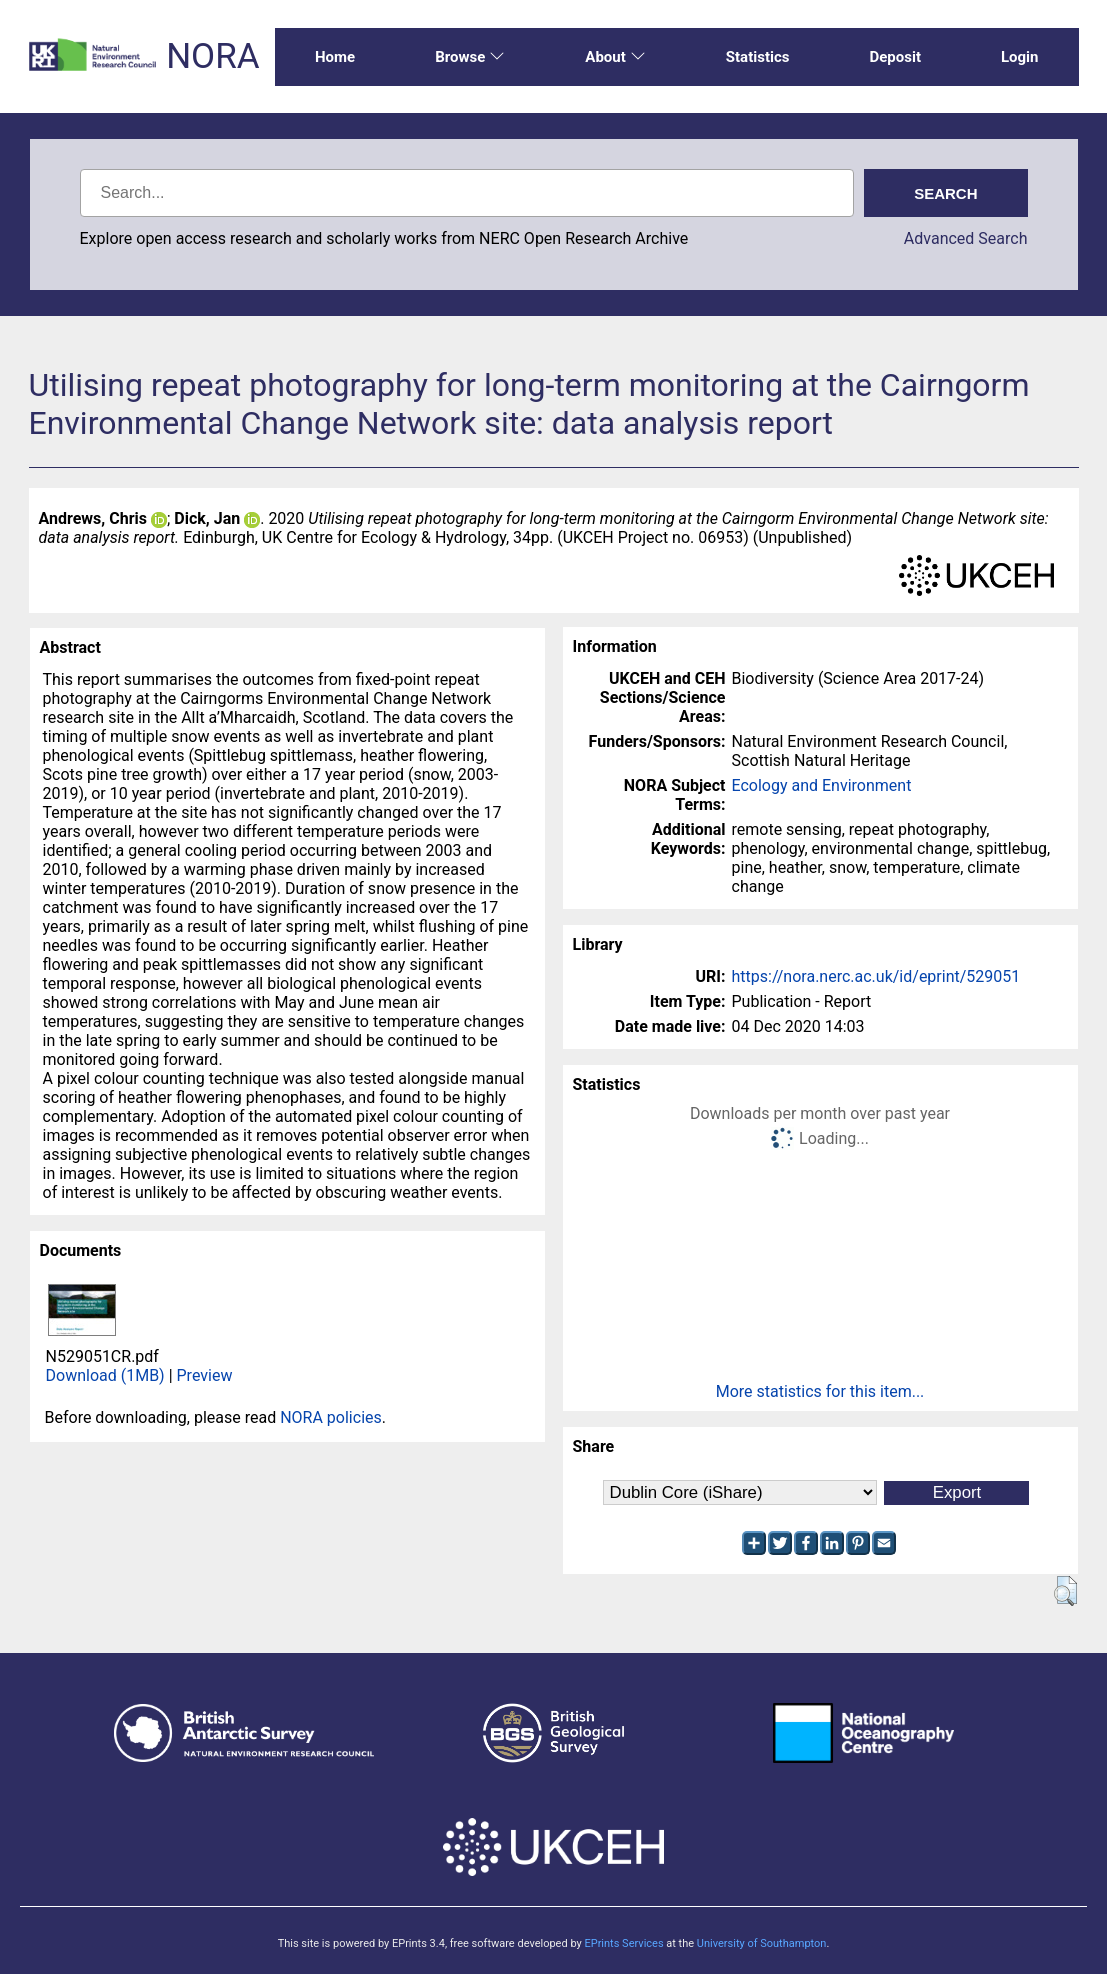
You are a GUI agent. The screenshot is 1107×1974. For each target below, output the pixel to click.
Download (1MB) (105, 1375)
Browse (470, 57)
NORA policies (331, 1417)
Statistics (758, 57)
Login (1020, 57)
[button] (1065, 1591)
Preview (205, 1375)
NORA (212, 56)
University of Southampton (762, 1943)
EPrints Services (623, 1943)
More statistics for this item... (820, 1391)
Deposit (895, 57)
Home (335, 57)
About (615, 57)
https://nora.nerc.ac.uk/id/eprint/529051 (876, 976)
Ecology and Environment (822, 785)
